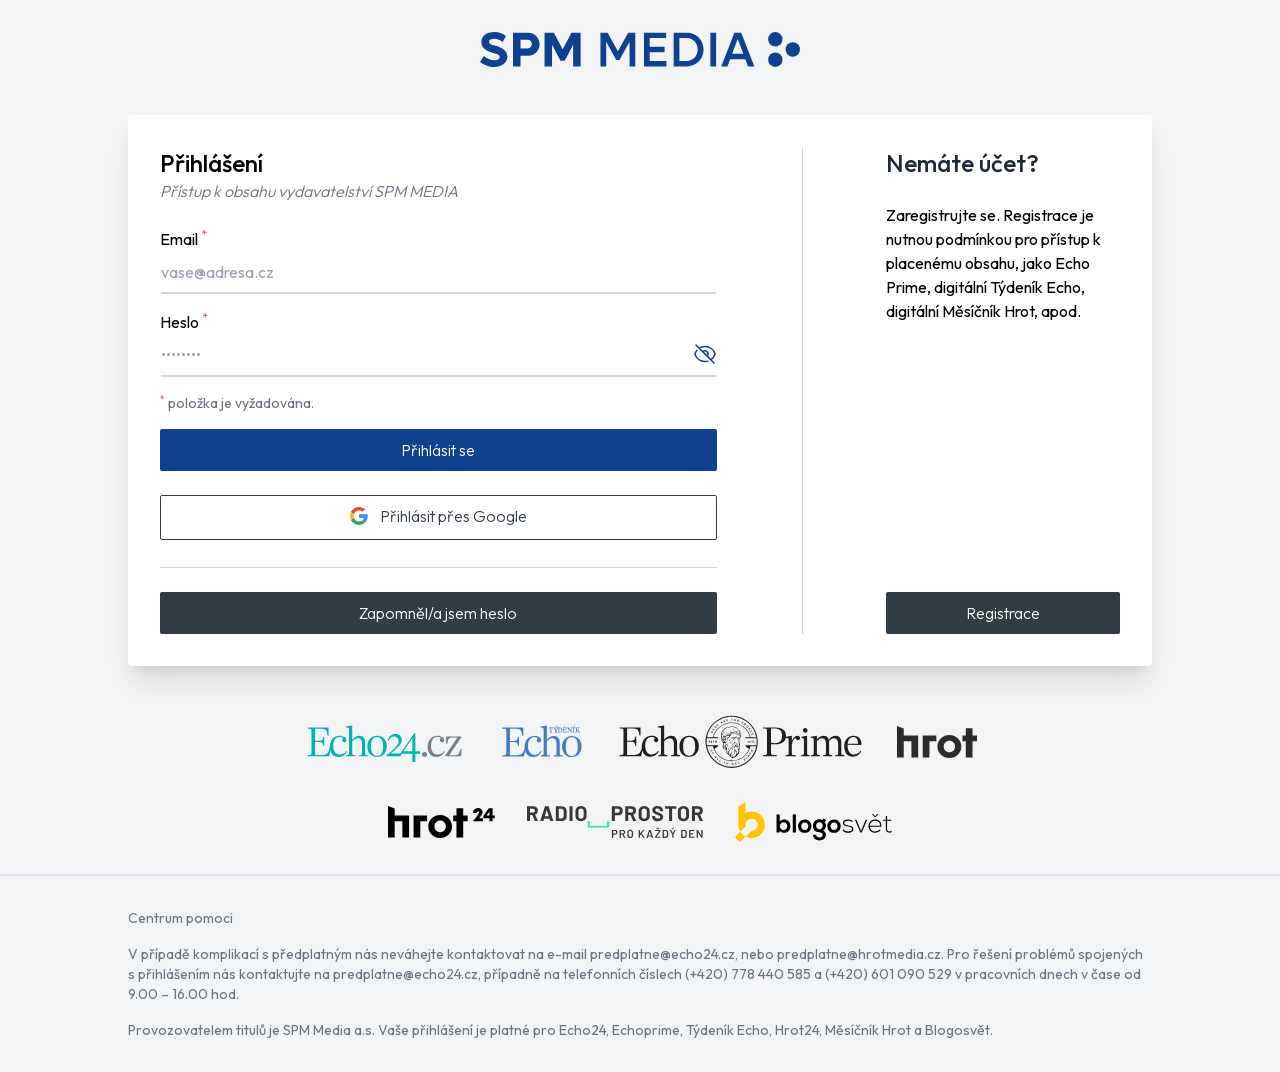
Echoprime (646, 1030)
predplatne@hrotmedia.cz (859, 954)
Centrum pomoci (180, 918)
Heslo (184, 321)
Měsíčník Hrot (868, 1030)
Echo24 (582, 1030)
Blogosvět (957, 1030)
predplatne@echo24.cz (662, 954)
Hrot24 (797, 1030)
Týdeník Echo (727, 1030)
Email (183, 238)
